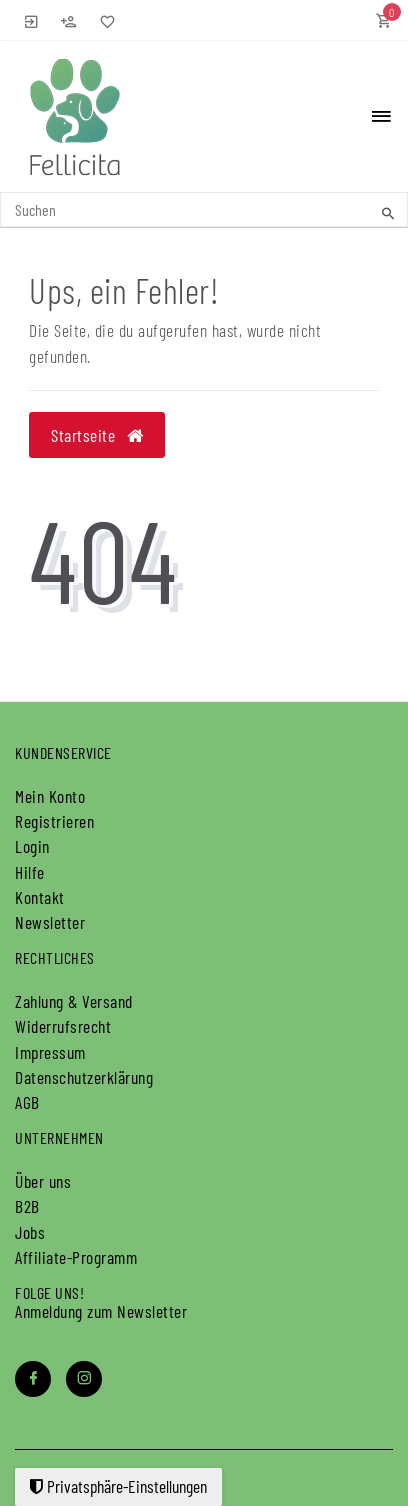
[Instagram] (84, 1379)
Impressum (50, 1052)
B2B (27, 1206)
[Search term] (204, 209)
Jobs (30, 1232)
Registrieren (54, 821)
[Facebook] (33, 1379)
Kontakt (40, 897)
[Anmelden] (32, 20)
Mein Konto (50, 796)
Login (32, 846)
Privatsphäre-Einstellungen (118, 1486)
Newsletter (50, 922)
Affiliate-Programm (76, 1257)
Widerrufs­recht (63, 1026)
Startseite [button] (97, 435)
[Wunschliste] (104, 20)
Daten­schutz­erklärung (84, 1077)
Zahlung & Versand (74, 1001)
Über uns (43, 1181)
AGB (27, 1102)
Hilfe (30, 872)
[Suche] (388, 213)
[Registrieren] (69, 20)
